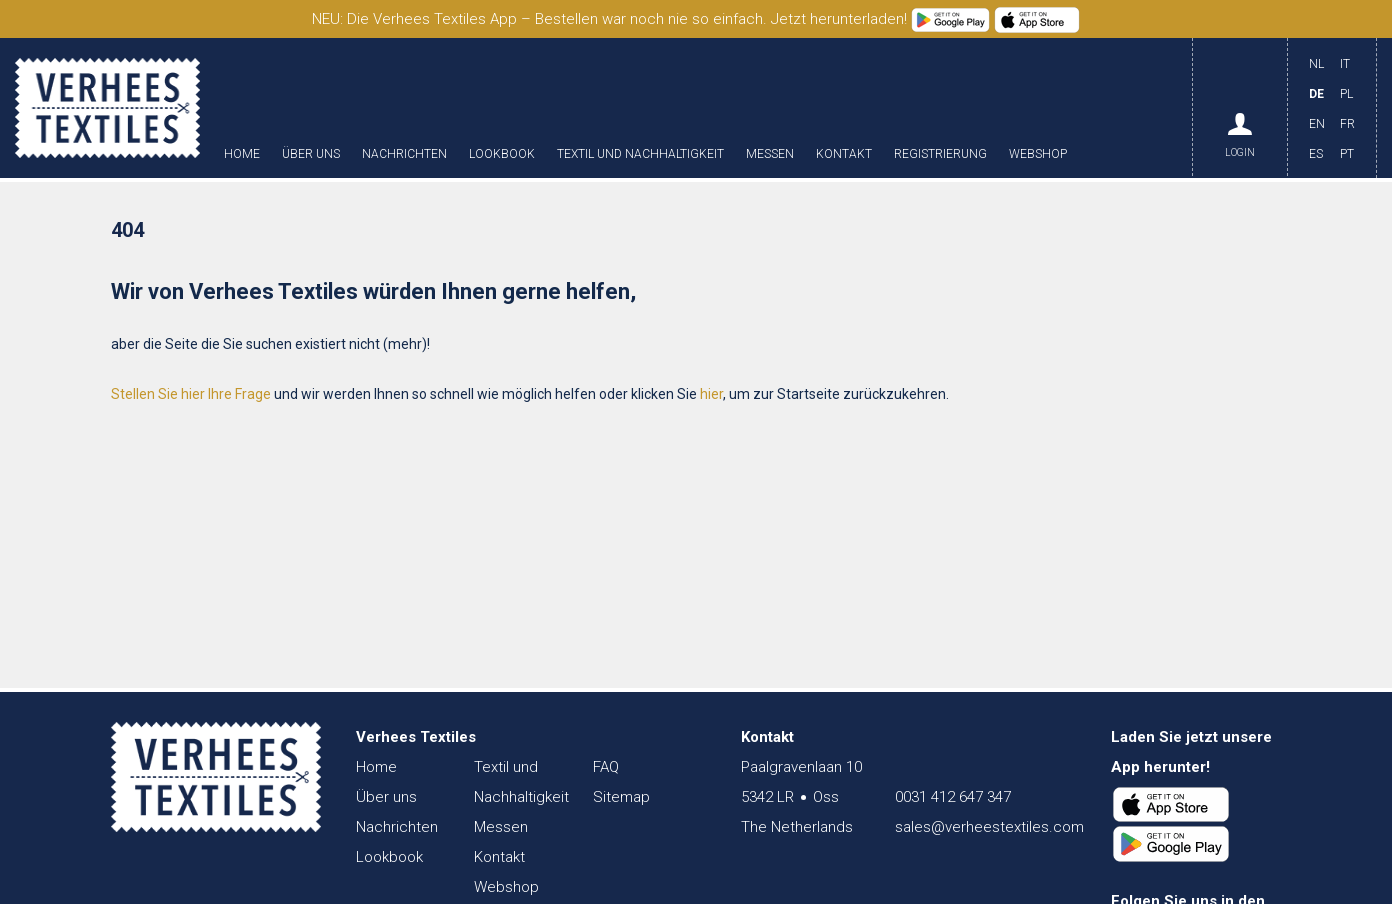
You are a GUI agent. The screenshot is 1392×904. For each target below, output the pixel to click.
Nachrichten (404, 154)
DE (1316, 94)
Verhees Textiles (107, 108)
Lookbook (502, 154)
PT (1347, 154)
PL (1346, 94)
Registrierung (940, 154)
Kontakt (844, 154)
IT (1345, 64)
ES (1316, 154)
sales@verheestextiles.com (989, 827)
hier (711, 394)
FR (1347, 124)
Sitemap (621, 797)
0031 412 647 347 (953, 797)
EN (1317, 124)
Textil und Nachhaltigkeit (640, 154)
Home (242, 154)
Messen (770, 154)
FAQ (606, 767)
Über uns (311, 154)
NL (1316, 64)
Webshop (1038, 154)
